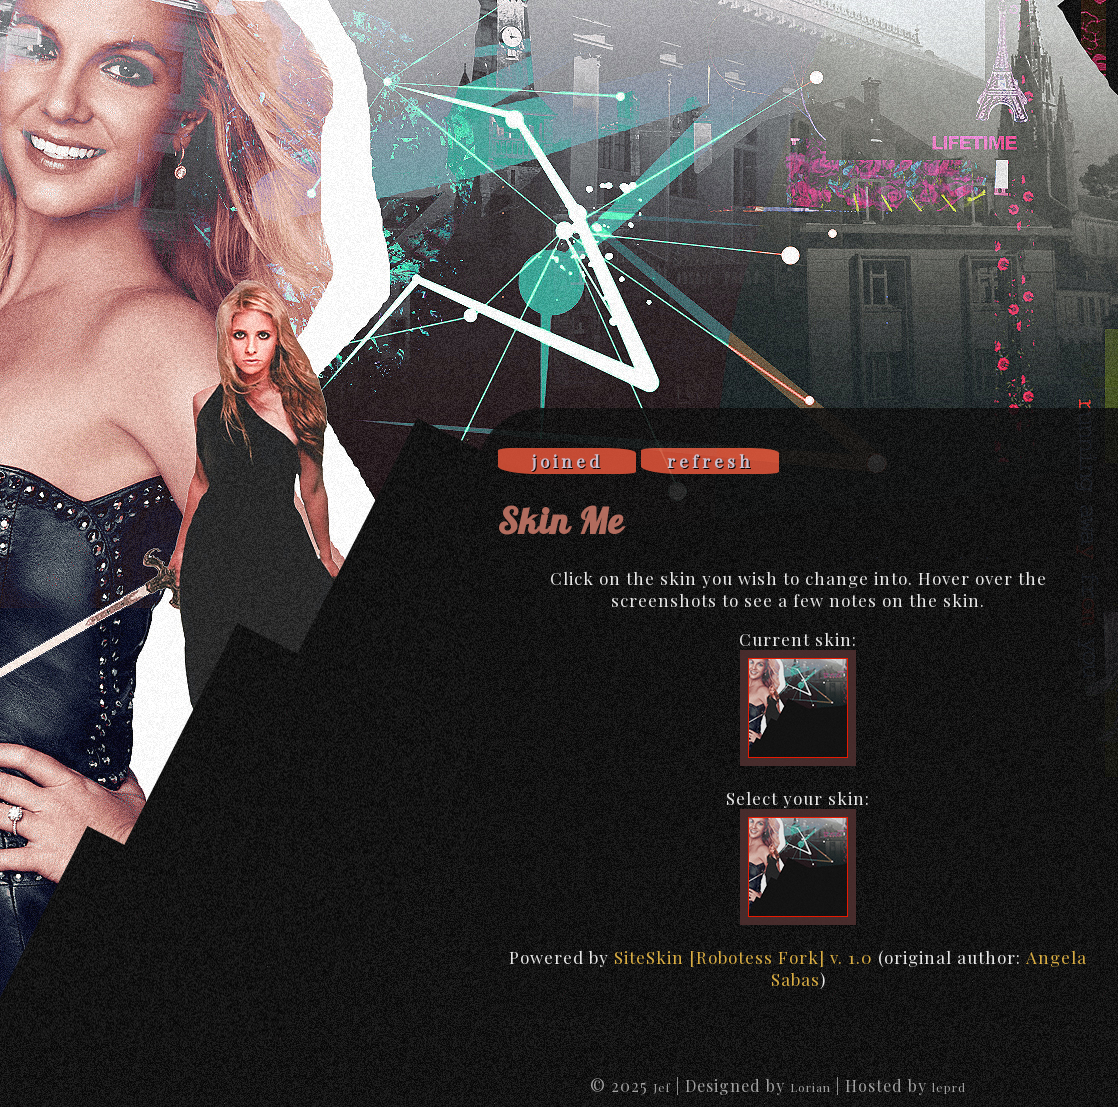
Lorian (810, 1087)
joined (567, 461)
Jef (662, 1087)
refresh (710, 461)
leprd (949, 1087)
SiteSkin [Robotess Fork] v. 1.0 (743, 957)
